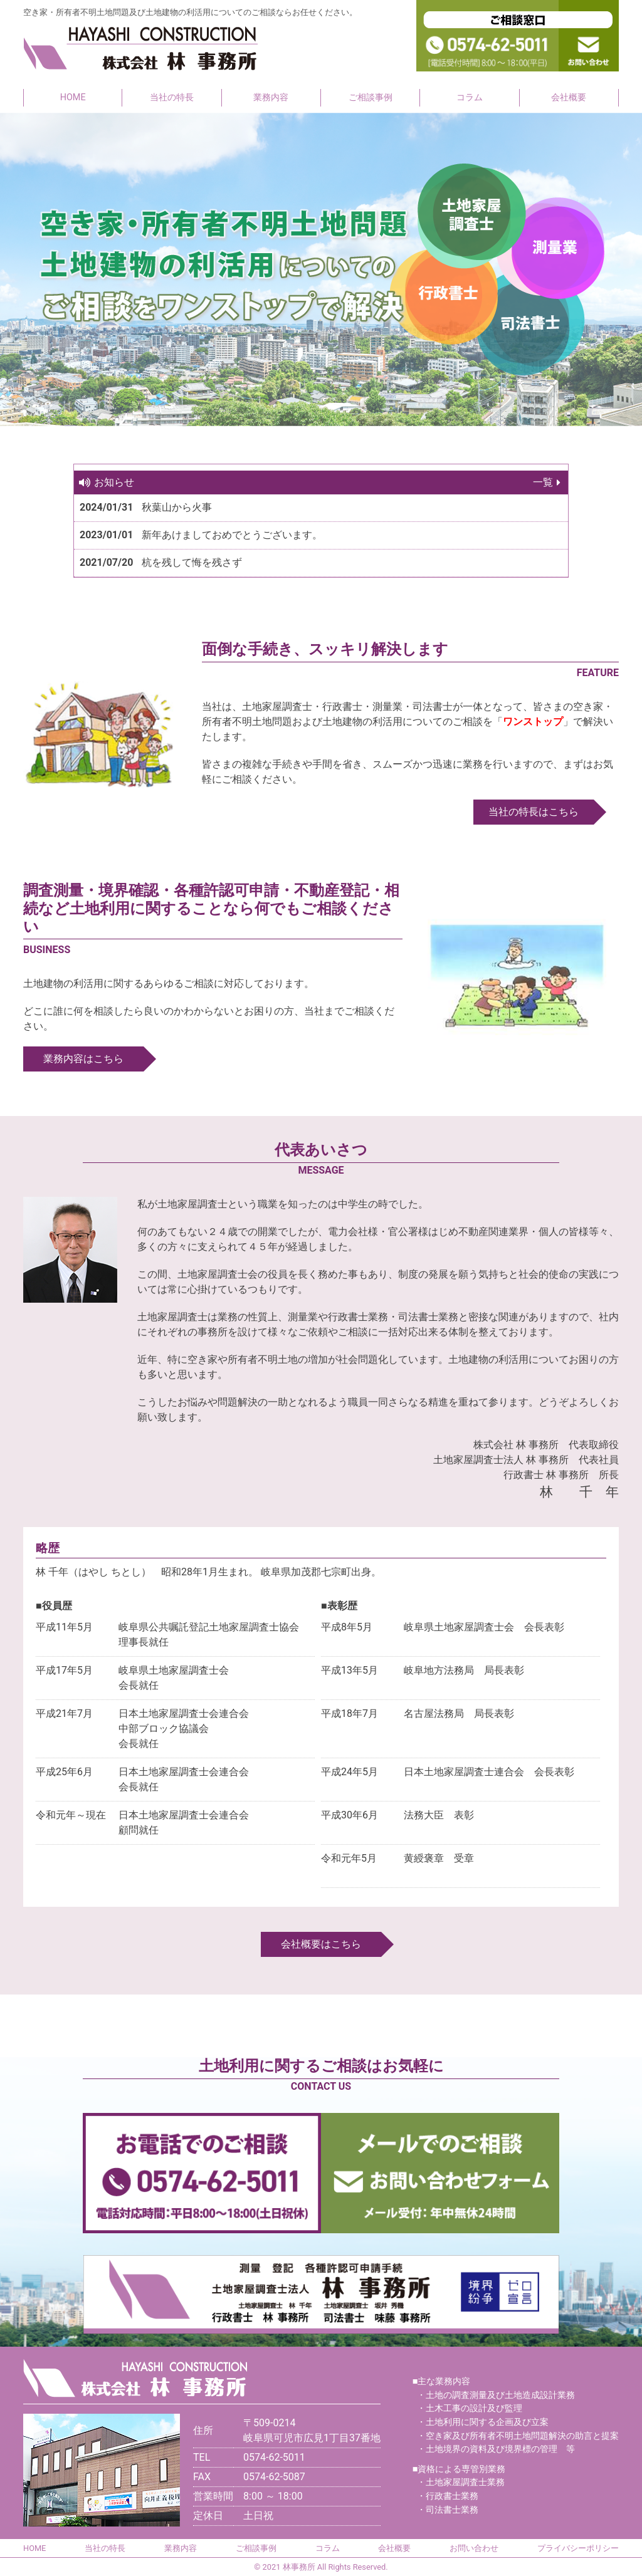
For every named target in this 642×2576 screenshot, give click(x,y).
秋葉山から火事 (177, 507)
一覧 (543, 482)
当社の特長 (172, 97)
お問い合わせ (474, 2548)
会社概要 (568, 97)
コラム (469, 97)
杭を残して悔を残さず (192, 562)
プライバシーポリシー (578, 2548)
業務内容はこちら (83, 1059)
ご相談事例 (370, 97)
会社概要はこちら (321, 1944)
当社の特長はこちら (533, 812)
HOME (73, 97)
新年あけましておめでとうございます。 (232, 535)
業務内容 (270, 97)
